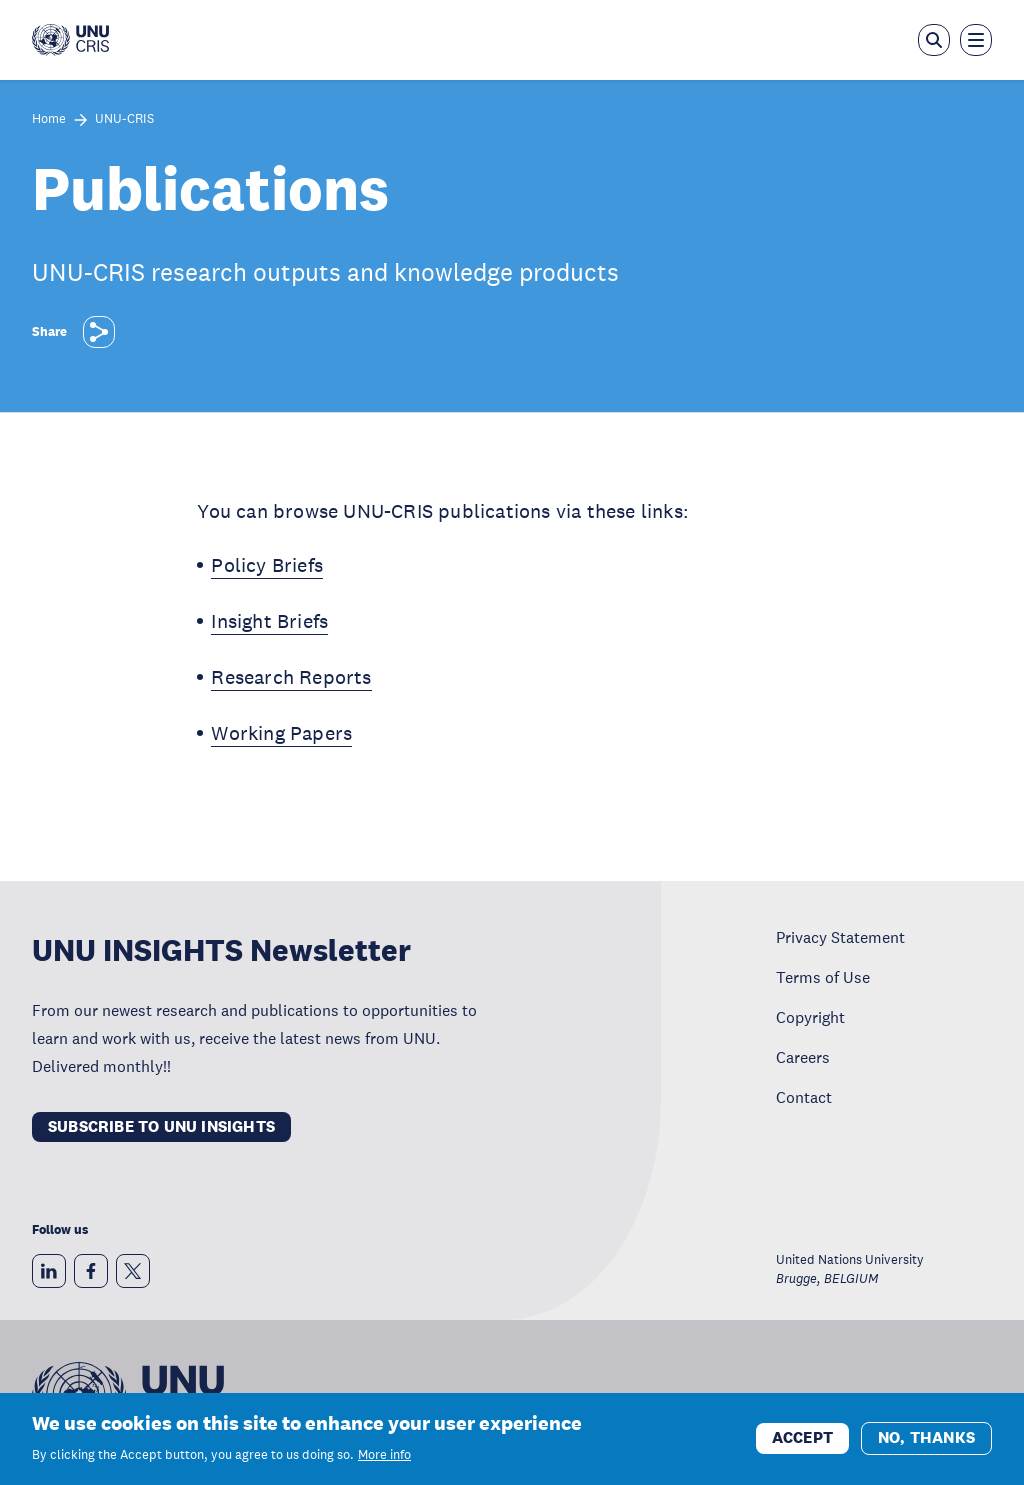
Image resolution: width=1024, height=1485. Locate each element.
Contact (804, 1097)
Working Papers (281, 733)
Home (49, 119)
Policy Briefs (267, 565)
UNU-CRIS (124, 119)
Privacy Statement (840, 937)
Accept (802, 1440)
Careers (803, 1057)
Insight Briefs (269, 621)
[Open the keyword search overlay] (934, 40)
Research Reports (291, 677)
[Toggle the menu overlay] (976, 40)
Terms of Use (823, 977)
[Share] (99, 332)
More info (384, 1458)
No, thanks (926, 1440)
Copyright (810, 1017)
